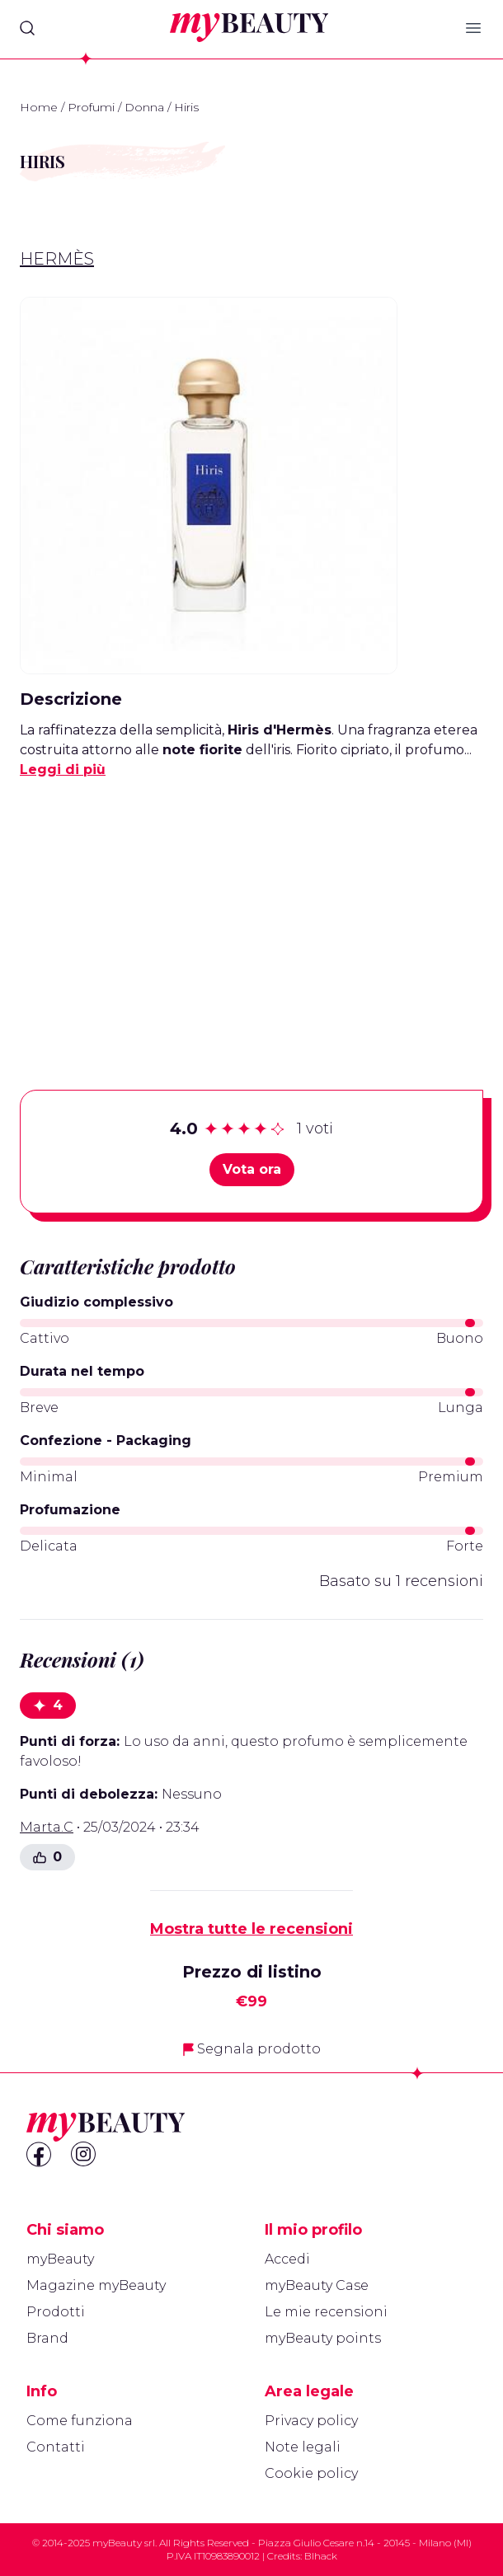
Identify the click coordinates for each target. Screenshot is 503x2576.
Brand (47, 2338)
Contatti (55, 2447)
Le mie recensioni (326, 2312)
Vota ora (252, 1169)
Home (39, 107)
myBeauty (60, 2259)
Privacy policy (311, 2420)
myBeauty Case (317, 2285)
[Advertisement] (251, 908)
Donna (144, 107)
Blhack (320, 2556)
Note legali (303, 2447)
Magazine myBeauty (96, 2285)
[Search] (27, 28)
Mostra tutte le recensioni (251, 1929)
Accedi (287, 2259)
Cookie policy (311, 2473)
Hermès (57, 259)
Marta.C (46, 1827)
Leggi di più (63, 769)
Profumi (91, 107)
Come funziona (79, 2420)
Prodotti (55, 2312)
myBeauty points (323, 2338)
